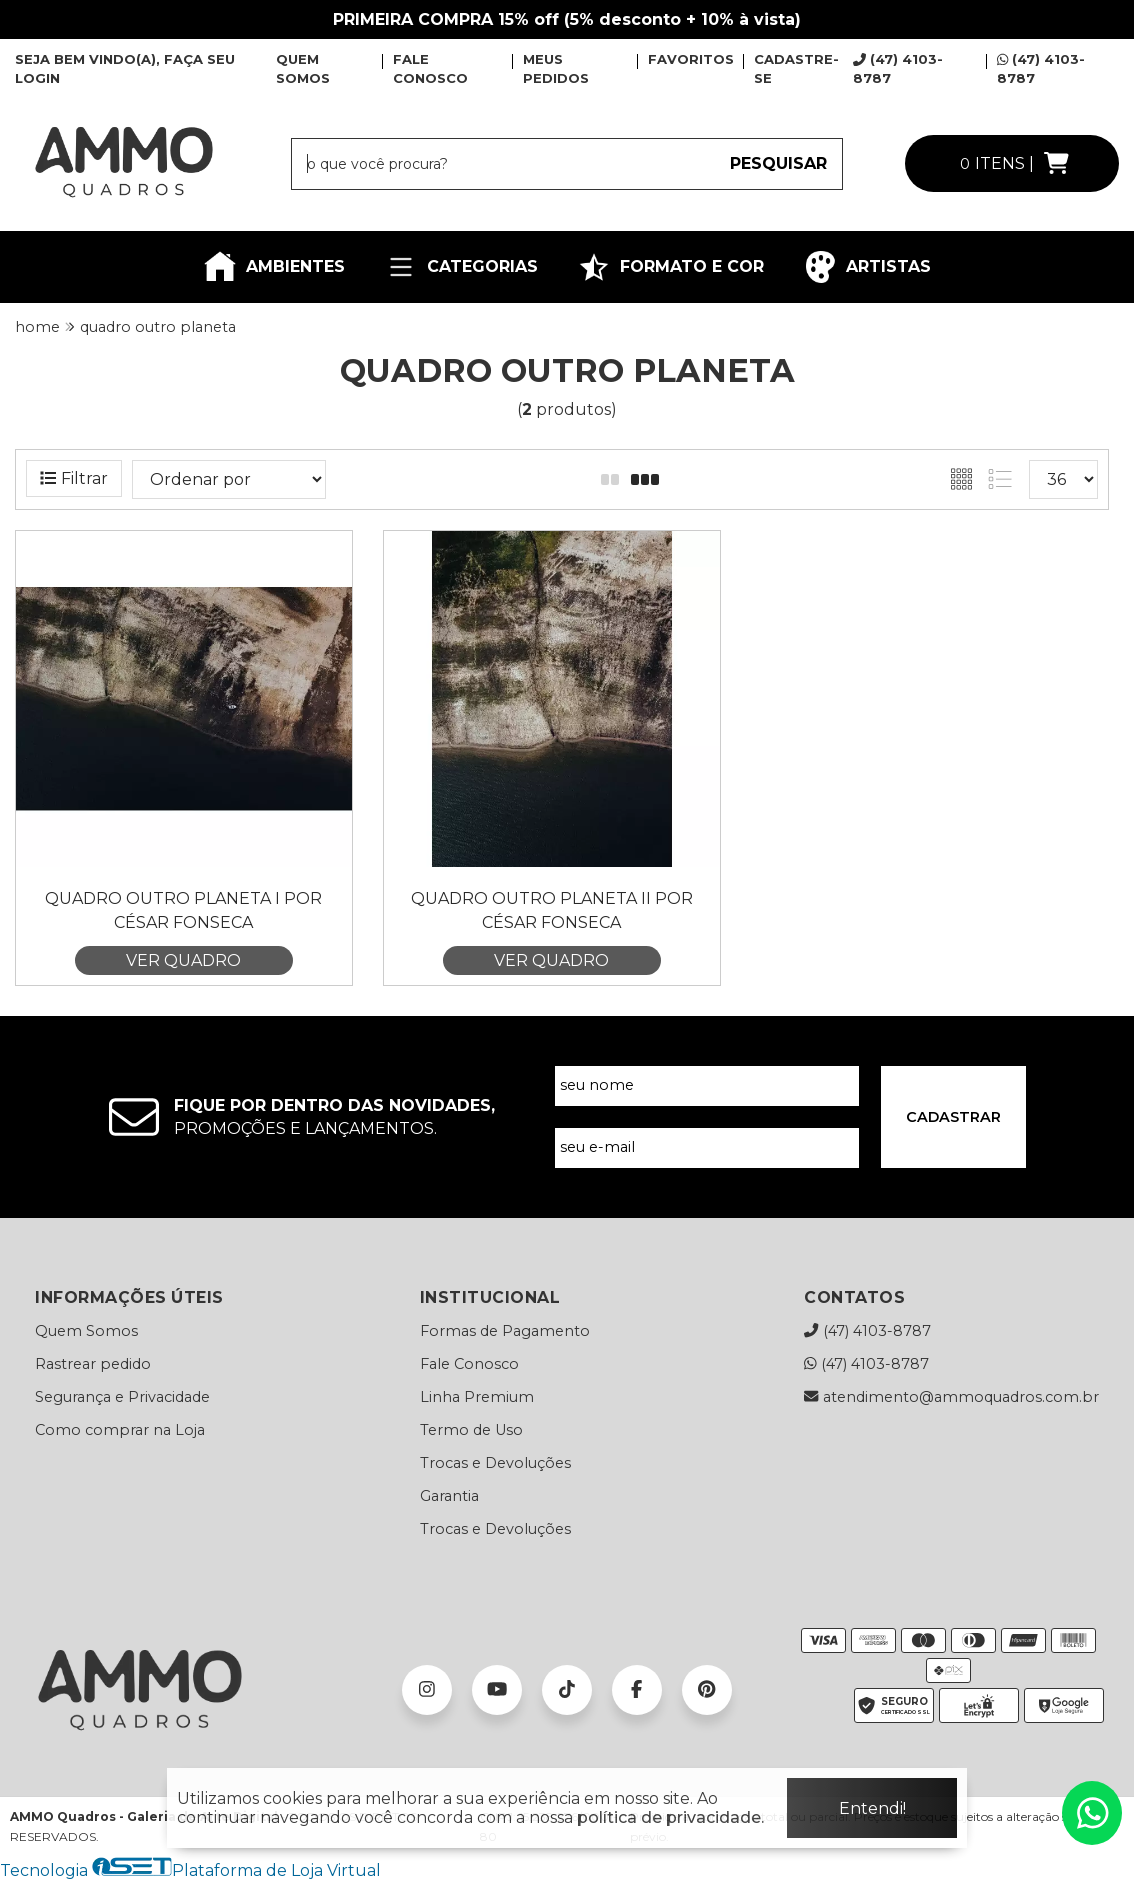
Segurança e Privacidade (122, 1397)
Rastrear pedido (93, 1364)
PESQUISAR (778, 163)
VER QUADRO (183, 960)
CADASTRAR (953, 1117)
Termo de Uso (471, 1430)
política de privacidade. (670, 1817)
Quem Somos (86, 1331)
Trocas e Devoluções (495, 1463)
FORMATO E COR (671, 267)
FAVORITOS (691, 59)
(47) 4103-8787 (867, 1331)
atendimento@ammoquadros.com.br (951, 1397)
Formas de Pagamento (505, 1331)
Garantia (449, 1496)
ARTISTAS (867, 267)
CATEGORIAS (461, 267)
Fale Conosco (469, 1364)
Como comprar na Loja (120, 1430)
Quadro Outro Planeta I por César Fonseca (183, 910)
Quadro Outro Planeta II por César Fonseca (552, 910)
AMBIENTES (274, 267)
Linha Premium (477, 1397)
